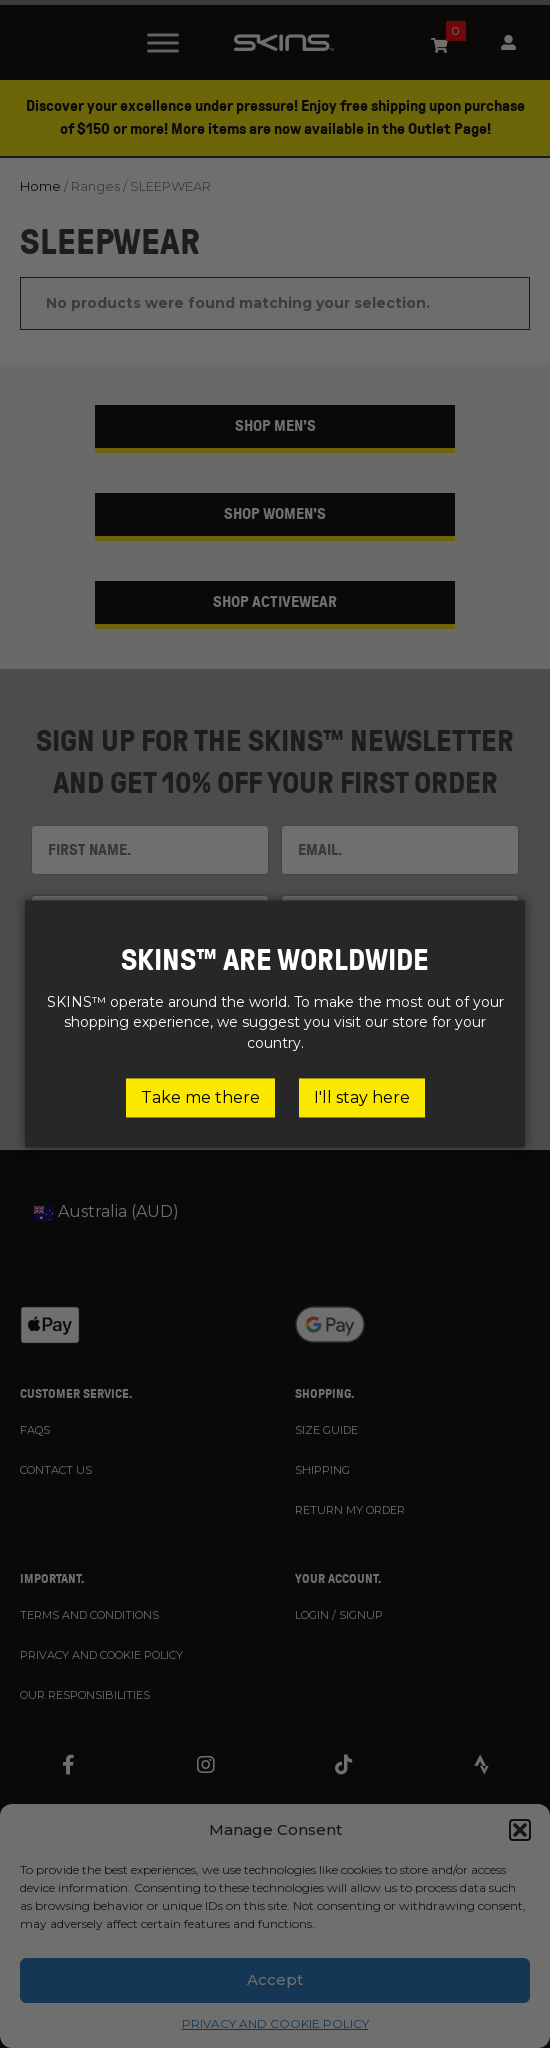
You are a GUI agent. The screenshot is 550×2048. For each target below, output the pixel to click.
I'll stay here (362, 1097)
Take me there (200, 1097)
